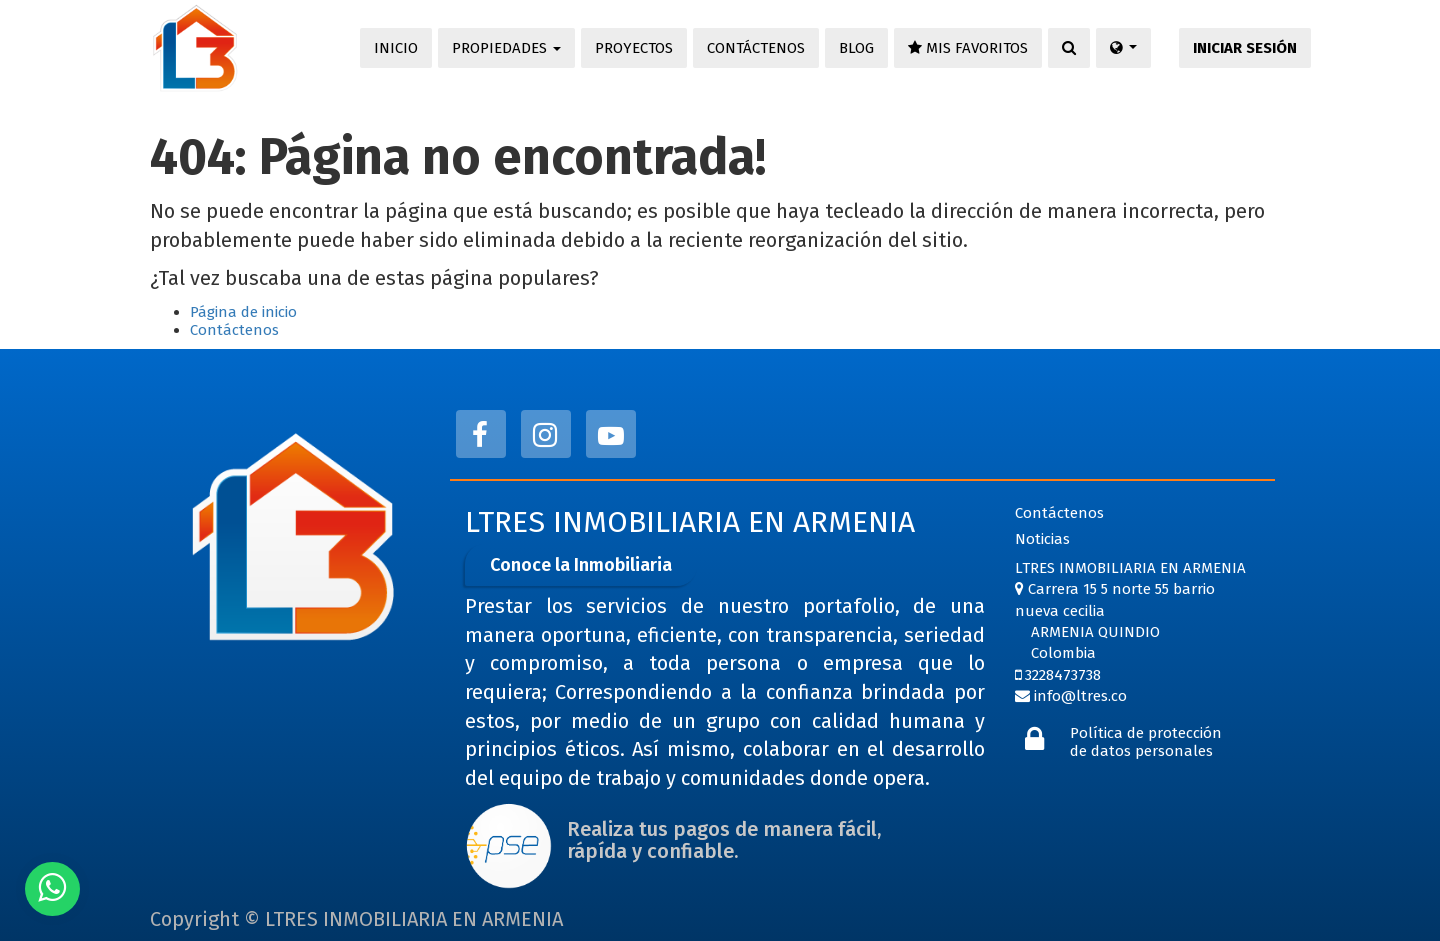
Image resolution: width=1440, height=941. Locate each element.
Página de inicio (243, 312)
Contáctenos (234, 330)
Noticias (1042, 539)
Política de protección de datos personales (1146, 742)
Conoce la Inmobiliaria (581, 565)
